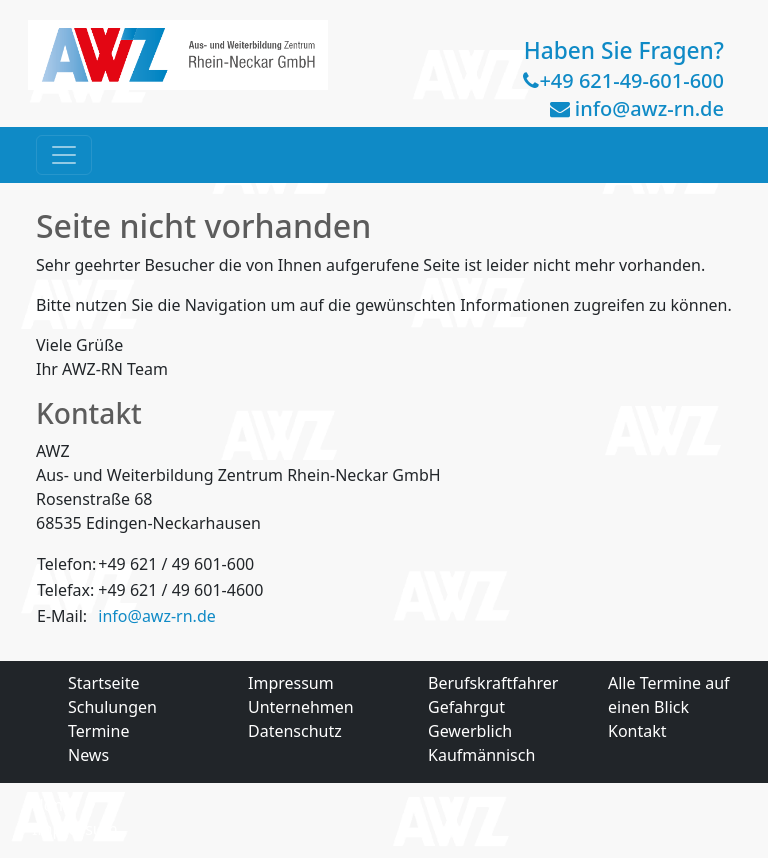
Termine (98, 731)
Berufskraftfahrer (493, 683)
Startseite (104, 683)
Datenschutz (295, 731)
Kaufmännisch (481, 755)
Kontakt (637, 731)
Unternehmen (301, 707)
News (88, 755)
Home (55, 805)
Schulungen (112, 707)
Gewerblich (470, 731)
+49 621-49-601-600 (631, 80)
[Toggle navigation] (64, 155)
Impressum (291, 683)
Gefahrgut (466, 707)
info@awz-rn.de (649, 108)
